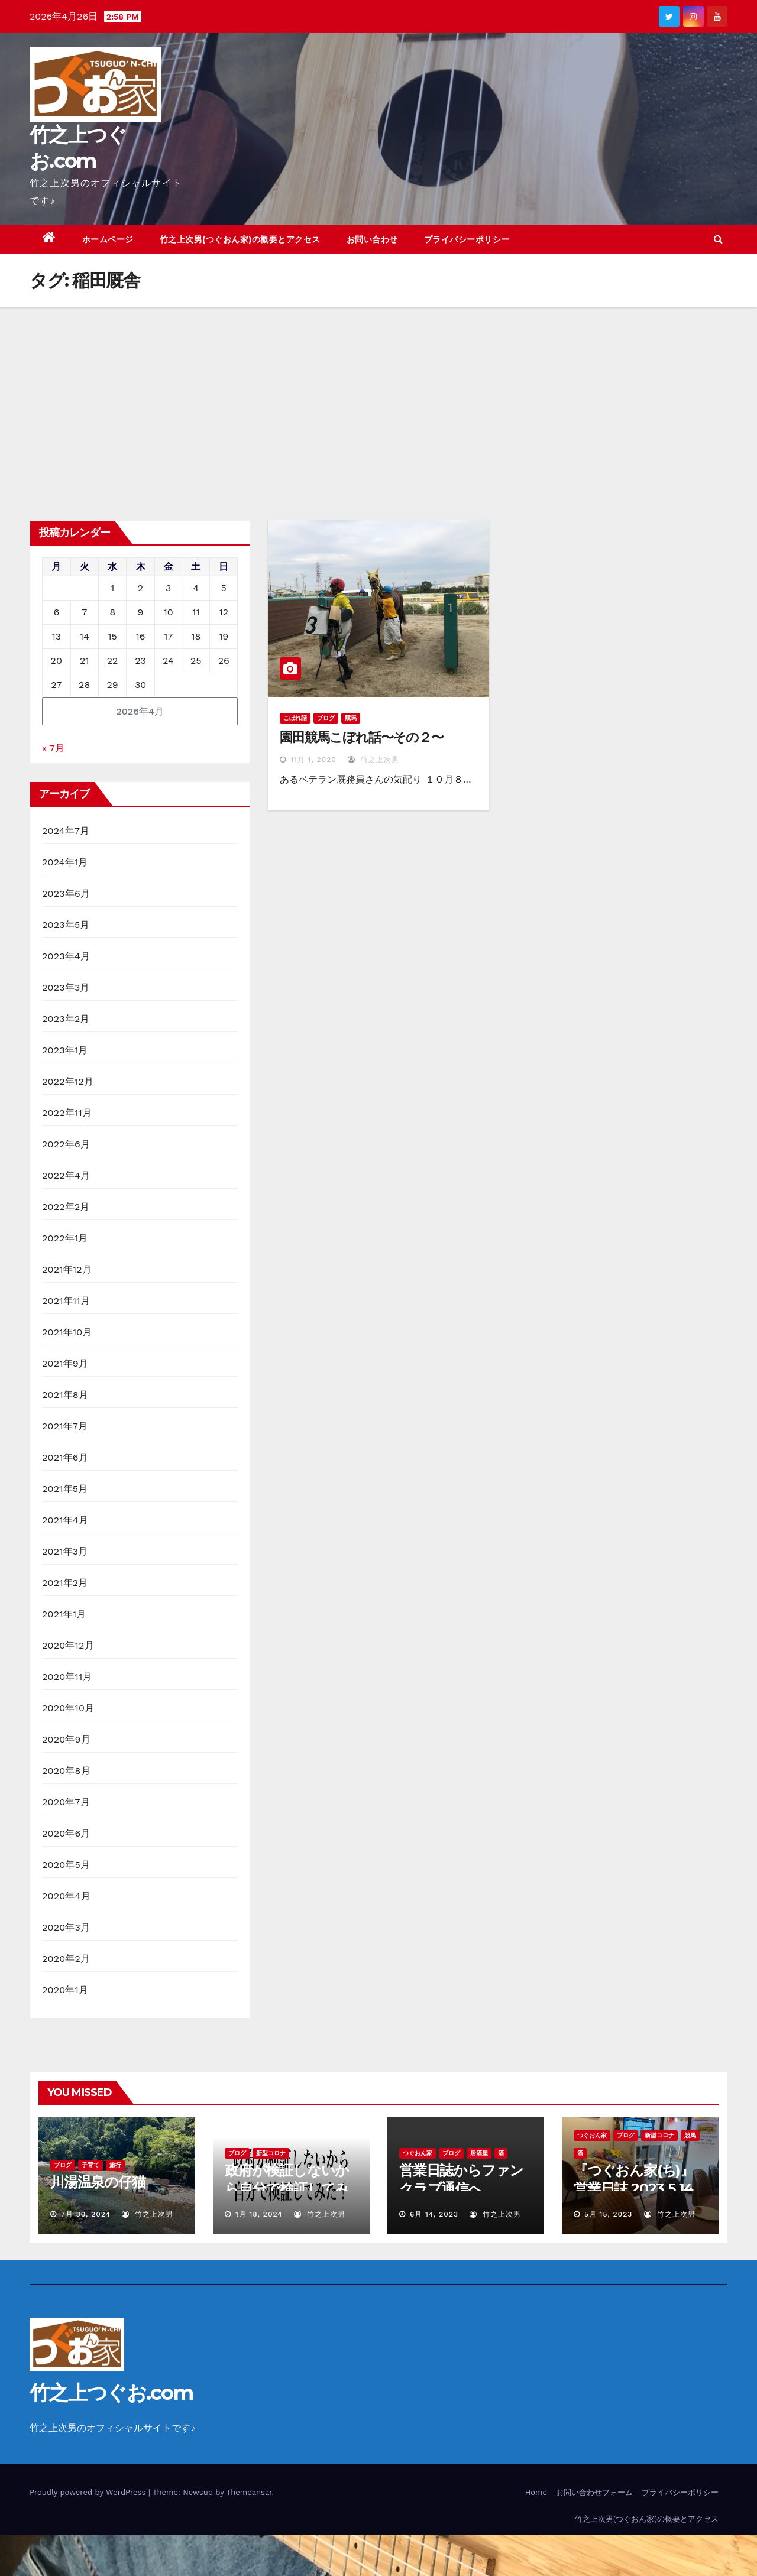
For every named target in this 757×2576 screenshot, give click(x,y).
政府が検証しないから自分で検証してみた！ (287, 2188)
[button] (718, 239)
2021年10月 (67, 1332)
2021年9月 (65, 1363)
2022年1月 (65, 1238)
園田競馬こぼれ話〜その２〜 (362, 737)
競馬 (351, 718)
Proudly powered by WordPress (89, 2492)
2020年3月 (66, 1927)
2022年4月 (66, 1175)
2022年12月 (67, 1081)
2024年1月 (65, 862)
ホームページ (108, 239)
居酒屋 (479, 2153)
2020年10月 (68, 1708)
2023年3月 (66, 987)
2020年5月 (66, 1864)
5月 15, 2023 (608, 2214)
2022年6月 (66, 1144)
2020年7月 (66, 1802)
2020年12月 (68, 1645)
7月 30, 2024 (86, 2214)
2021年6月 (65, 1457)
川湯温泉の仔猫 (97, 2182)
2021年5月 (65, 1488)
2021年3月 (65, 1551)
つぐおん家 (417, 2153)
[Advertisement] (378, 396)
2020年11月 (67, 1676)
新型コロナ (271, 2153)
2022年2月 (66, 1206)
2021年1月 (64, 1614)
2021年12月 (67, 1269)
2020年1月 (65, 1990)
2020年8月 (66, 1770)
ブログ (326, 718)
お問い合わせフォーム (594, 2492)
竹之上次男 (373, 759)
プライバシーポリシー (467, 239)
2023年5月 (66, 924)
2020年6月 (66, 1833)
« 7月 (53, 748)
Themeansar (249, 2492)
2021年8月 (65, 1394)
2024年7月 (65, 830)
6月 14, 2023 (434, 2214)
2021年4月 (65, 1520)
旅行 (115, 2165)
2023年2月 (66, 1018)
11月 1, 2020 (313, 759)
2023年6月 (66, 893)
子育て (90, 2165)
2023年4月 (66, 956)
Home (536, 2492)
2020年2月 (66, 1958)
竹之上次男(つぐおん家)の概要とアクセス (240, 239)
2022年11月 (67, 1112)
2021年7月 (65, 1426)
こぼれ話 (295, 718)
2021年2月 (65, 1582)
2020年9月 (66, 1739)
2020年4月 (66, 1896)
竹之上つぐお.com (111, 2392)
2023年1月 (65, 1050)
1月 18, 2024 (259, 2214)
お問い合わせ (372, 239)
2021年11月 (66, 1300)
